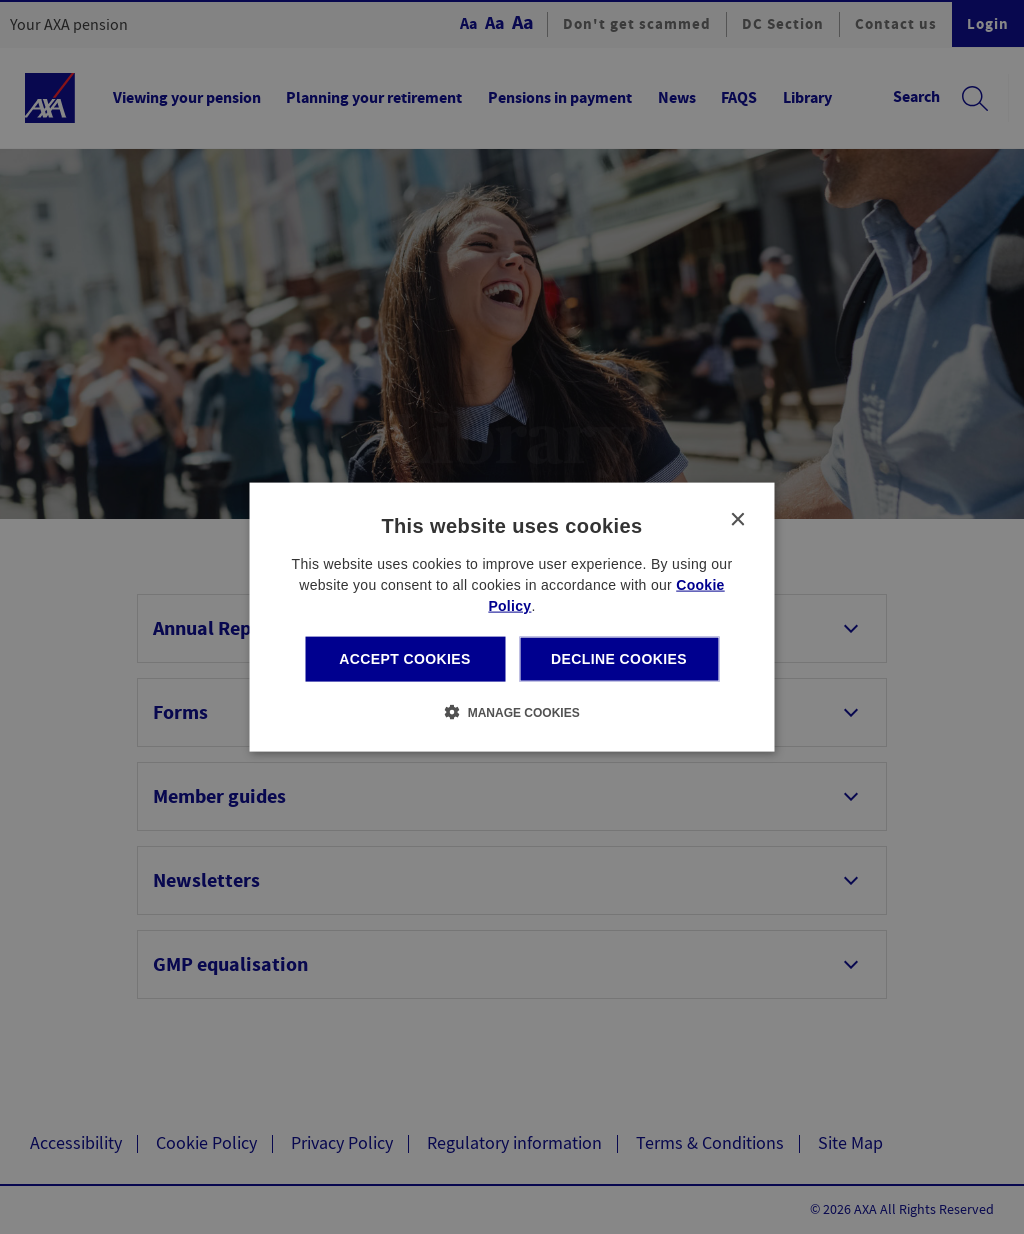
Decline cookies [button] (619, 659)
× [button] (737, 520)
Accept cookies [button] (405, 659)
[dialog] (512, 617)
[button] (511, 711)
